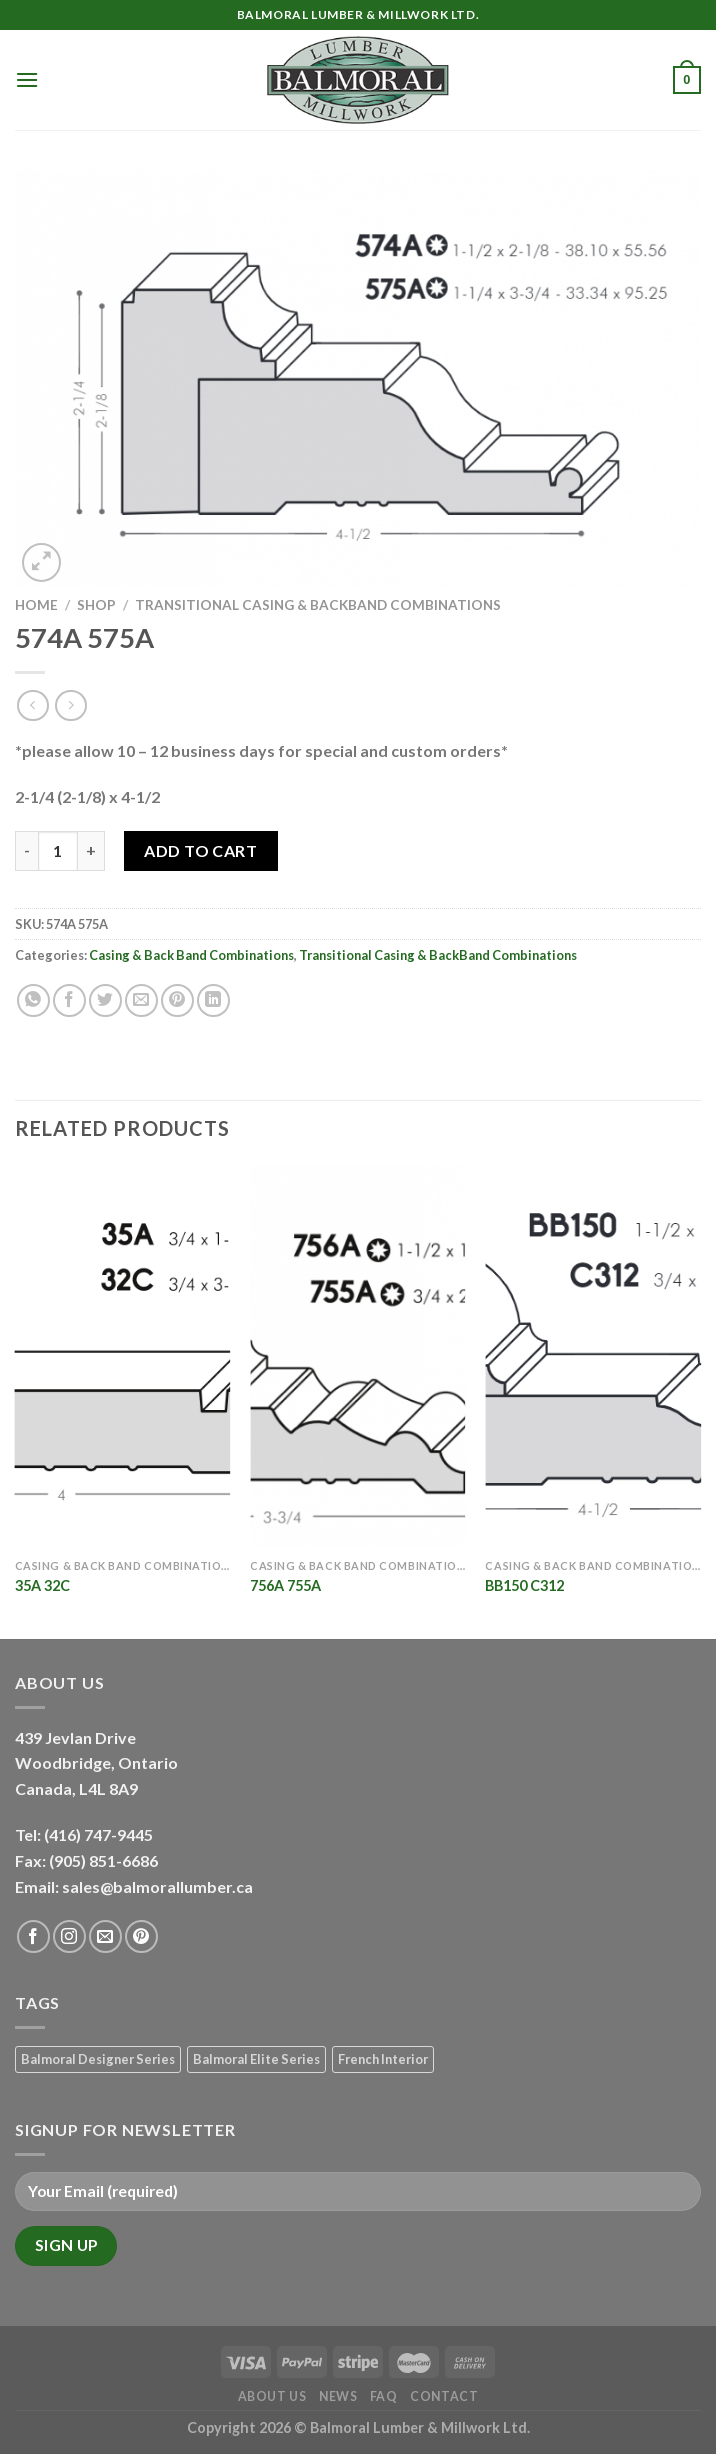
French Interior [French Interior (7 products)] (383, 2059)
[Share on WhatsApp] (33, 1000)
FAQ (384, 2396)
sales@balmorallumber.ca (157, 1886)
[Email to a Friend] (141, 1000)
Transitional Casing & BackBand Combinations (318, 605)
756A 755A (285, 1585)
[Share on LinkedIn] (213, 1000)
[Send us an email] (105, 1936)
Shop (96, 605)
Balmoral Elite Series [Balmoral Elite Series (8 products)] (256, 2059)
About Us (272, 2396)
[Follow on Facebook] (33, 1936)
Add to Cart (200, 850)
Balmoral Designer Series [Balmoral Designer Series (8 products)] (98, 2059)
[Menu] (27, 79)
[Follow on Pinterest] (141, 1936)
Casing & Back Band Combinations (191, 955)
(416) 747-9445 (100, 1834)
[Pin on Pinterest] (177, 1000)
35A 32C (42, 1585)
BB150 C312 (524, 1585)
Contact (444, 2396)
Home (36, 605)
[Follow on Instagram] (69, 1936)
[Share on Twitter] (105, 1000)
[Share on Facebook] (69, 1000)
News (338, 2396)
